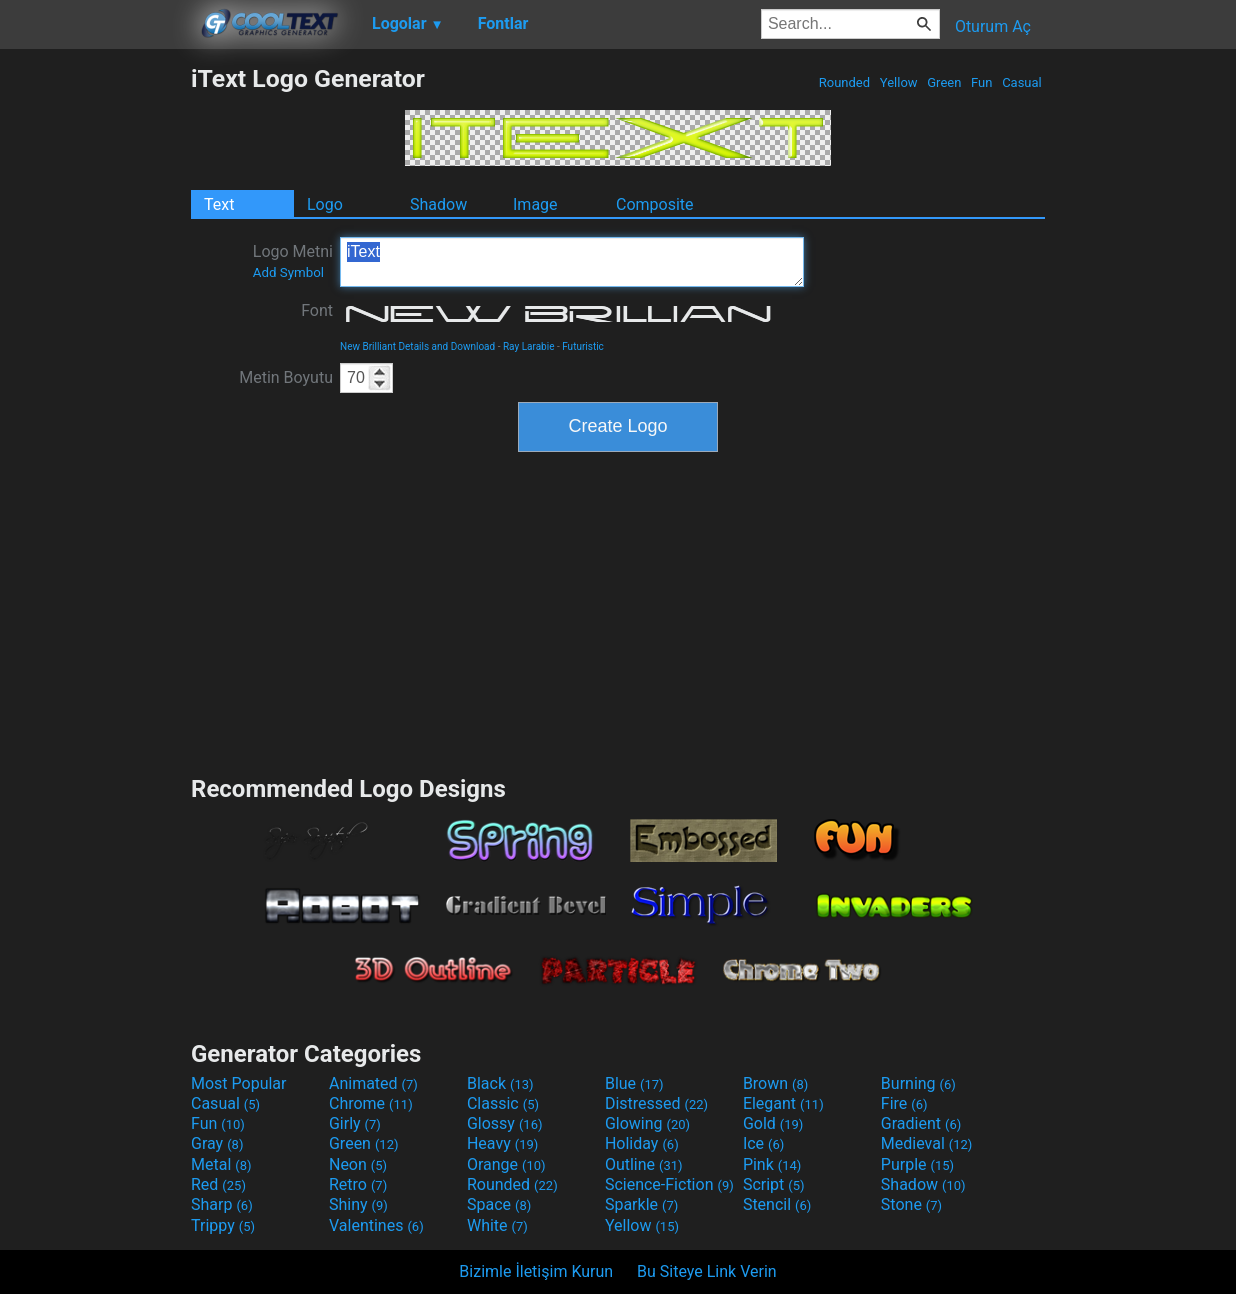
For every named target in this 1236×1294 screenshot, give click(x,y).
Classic (503, 1103)
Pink (772, 1164)
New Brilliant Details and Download (417, 346)
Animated (373, 1083)
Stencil (777, 1204)
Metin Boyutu (286, 377)
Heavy (502, 1143)
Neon (358, 1164)
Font (317, 310)
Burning (918, 1083)
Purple (917, 1164)
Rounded (845, 82)
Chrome (371, 1103)
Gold (773, 1123)
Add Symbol (288, 272)
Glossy (505, 1123)
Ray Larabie (529, 346)
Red (218, 1184)
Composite (655, 204)
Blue (634, 1083)
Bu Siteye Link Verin (707, 1271)
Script (774, 1184)
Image (535, 204)
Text (219, 204)
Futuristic (583, 346)
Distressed (656, 1103)
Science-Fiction (669, 1184)
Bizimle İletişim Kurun (536, 1271)
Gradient (921, 1123)
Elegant (783, 1103)
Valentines (376, 1225)
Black (500, 1083)
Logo (325, 204)
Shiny (358, 1204)
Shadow (438, 204)
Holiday (642, 1143)
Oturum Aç (993, 26)
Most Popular (239, 1083)
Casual (1022, 82)
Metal (221, 1164)
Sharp (222, 1204)
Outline (644, 1164)
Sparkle (641, 1204)
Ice (763, 1143)
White (497, 1225)
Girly (355, 1123)
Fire (904, 1103)
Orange (506, 1164)
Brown (775, 1083)
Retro (358, 1184)
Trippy (223, 1225)
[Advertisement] (95, 364)
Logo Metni (293, 261)
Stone (911, 1204)
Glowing (647, 1123)
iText (572, 262)
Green (944, 82)
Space (499, 1204)
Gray (217, 1143)
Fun (982, 82)
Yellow (899, 82)
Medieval (927, 1143)
